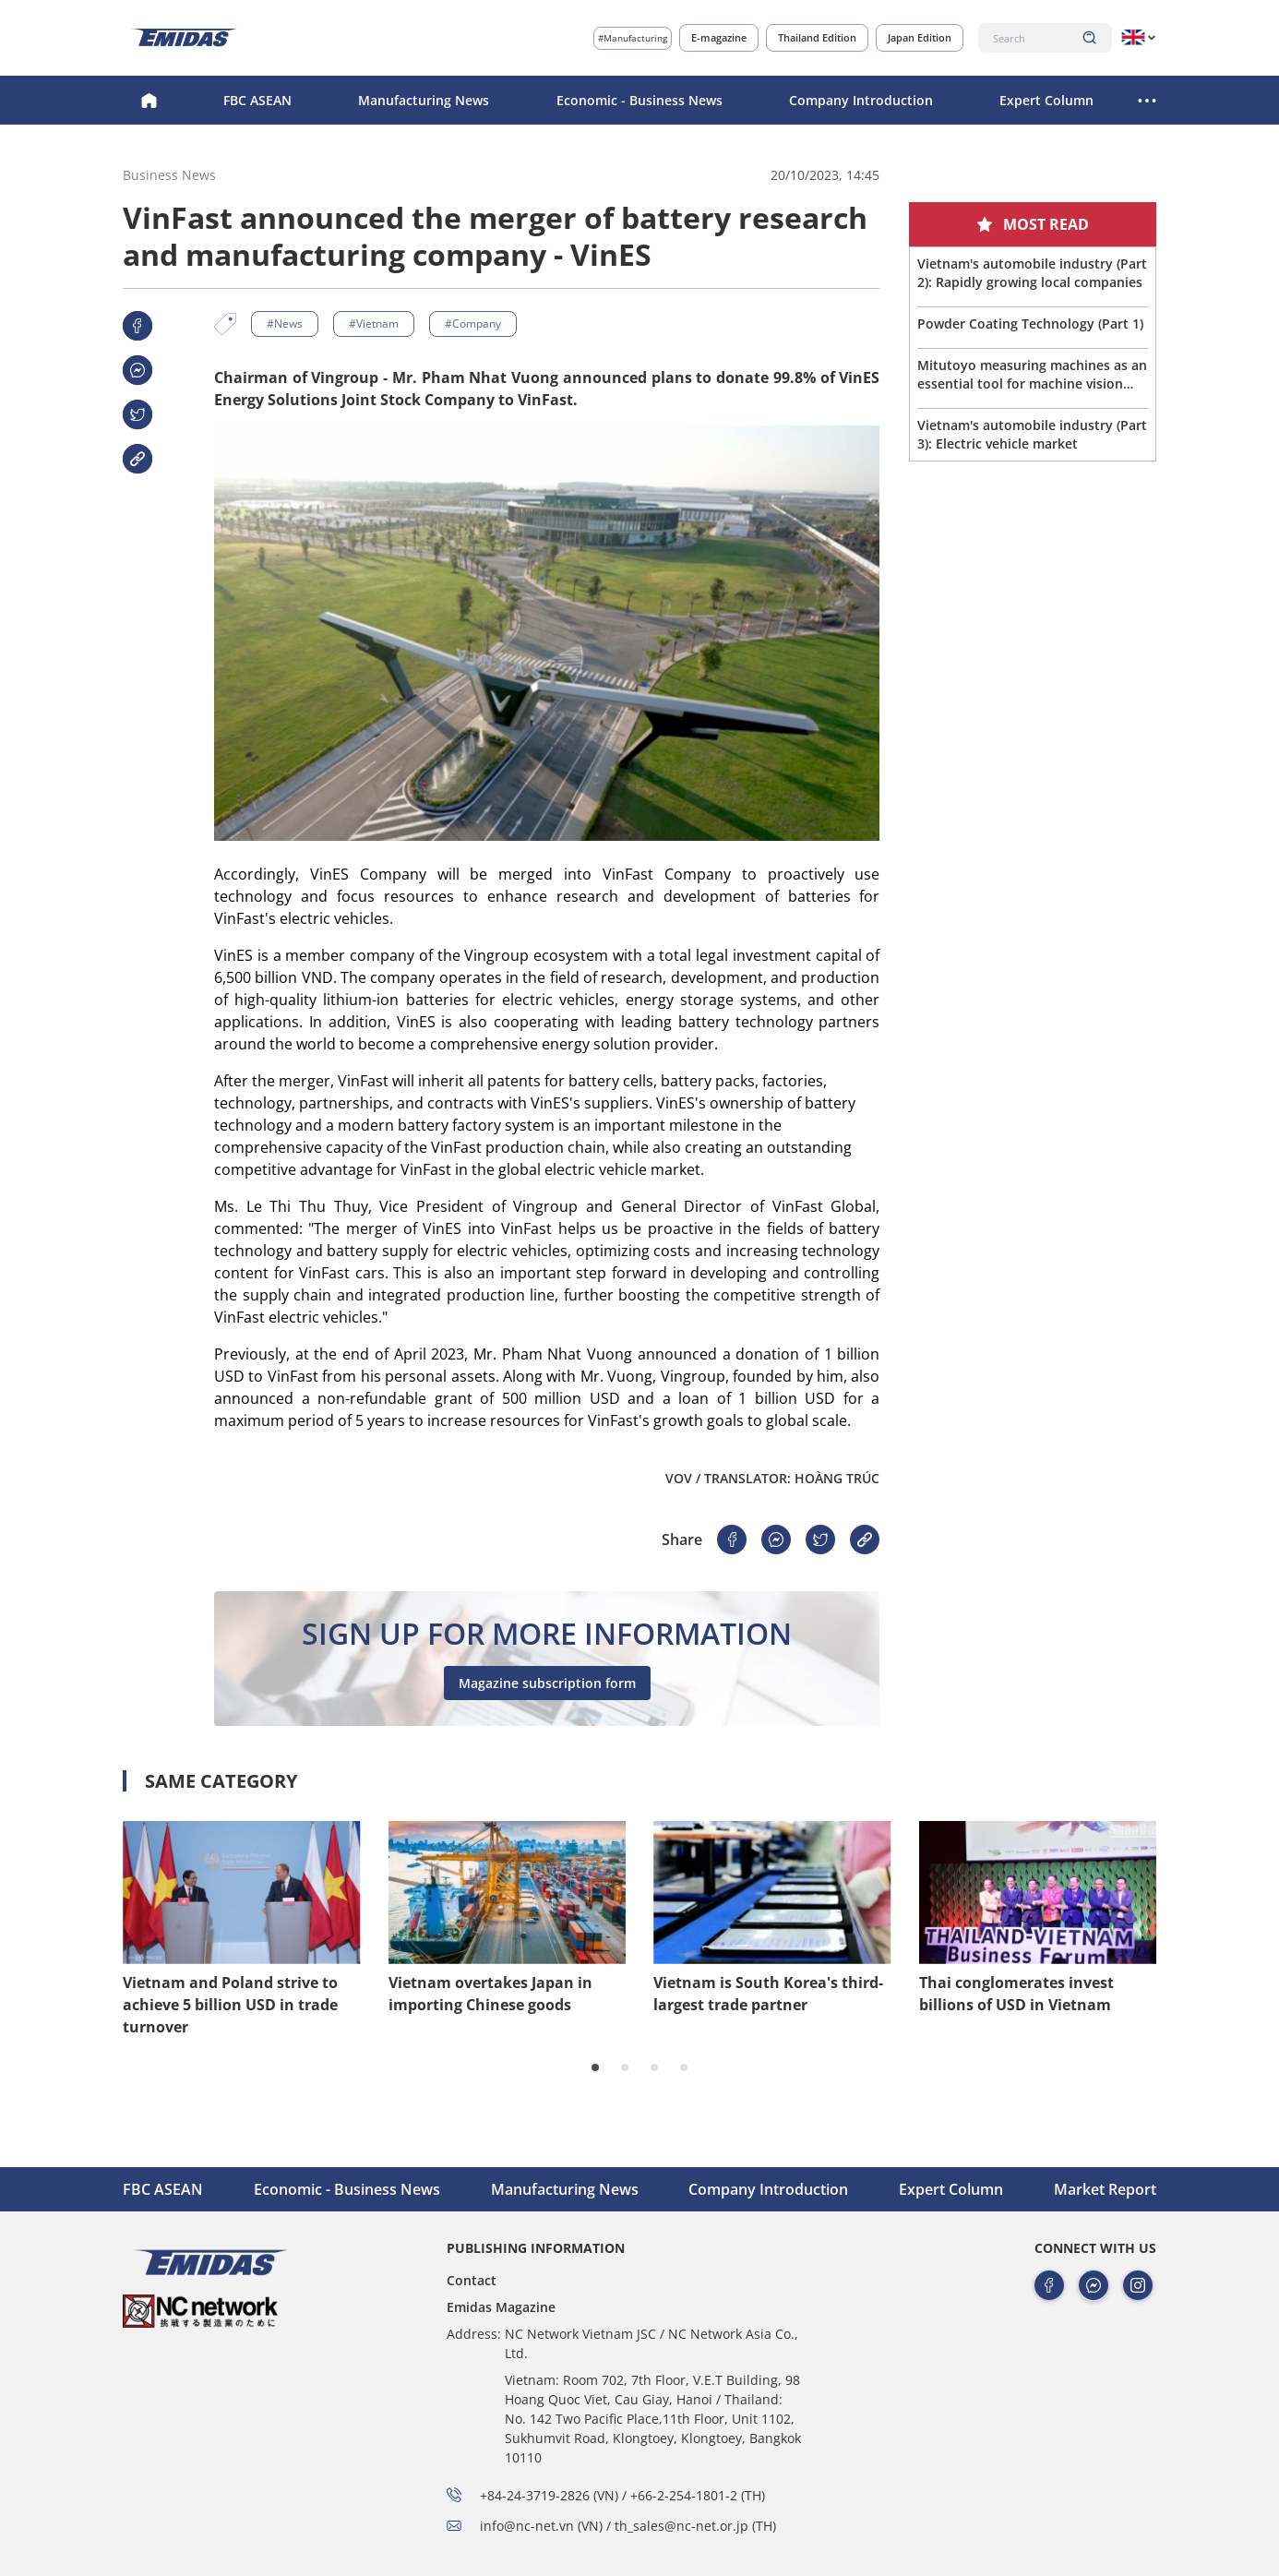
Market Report (1105, 2189)
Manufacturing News (423, 100)
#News (285, 323)
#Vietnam (374, 323)
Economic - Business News (639, 100)
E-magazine (719, 37)
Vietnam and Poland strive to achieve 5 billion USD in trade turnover (230, 2004)
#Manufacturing (632, 37)
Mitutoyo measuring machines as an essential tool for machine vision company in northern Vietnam (1032, 374)
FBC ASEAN (257, 100)
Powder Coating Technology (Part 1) (1030, 323)
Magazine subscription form (547, 1683)
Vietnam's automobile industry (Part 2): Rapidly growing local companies (1032, 273)
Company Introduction (861, 100)
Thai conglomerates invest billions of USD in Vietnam (1016, 1993)
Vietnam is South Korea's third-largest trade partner (768, 1993)
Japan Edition (919, 37)
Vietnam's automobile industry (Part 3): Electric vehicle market (1032, 434)
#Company (473, 323)
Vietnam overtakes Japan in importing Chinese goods (490, 1993)
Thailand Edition (817, 37)
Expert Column (1046, 100)
